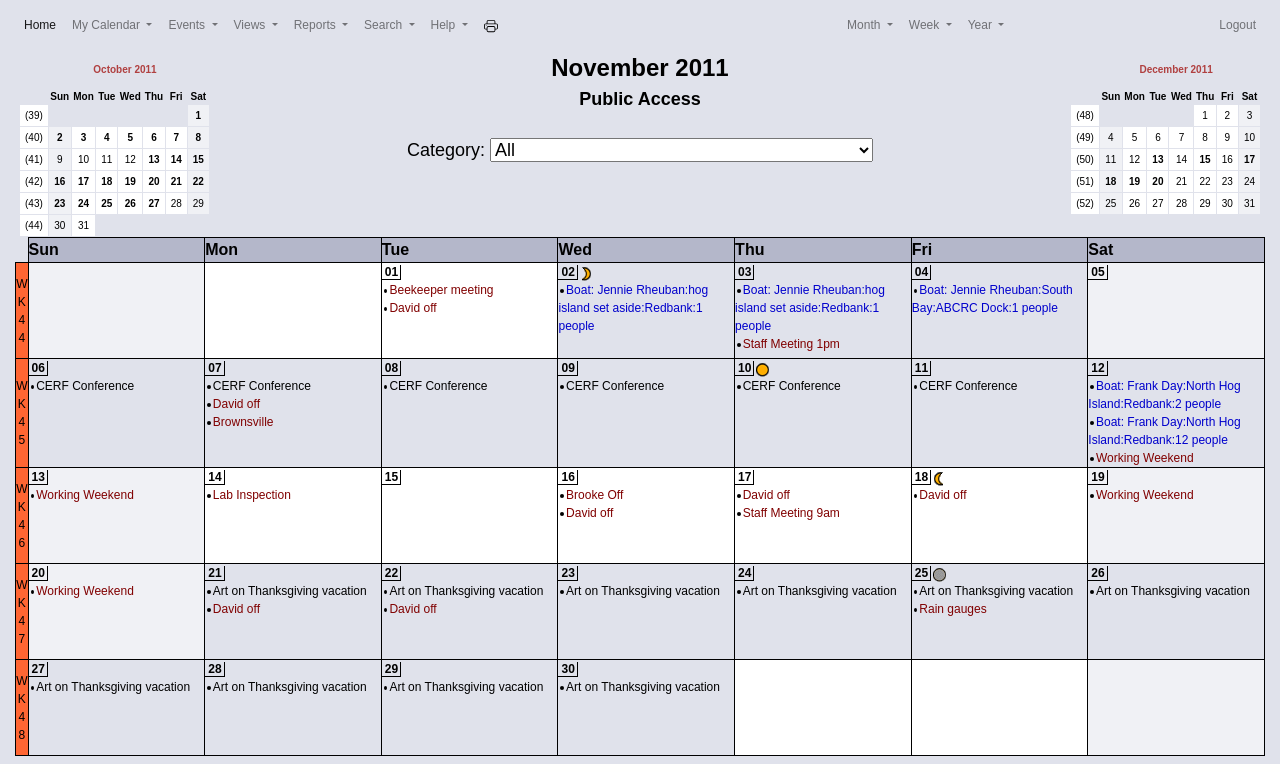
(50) (1085, 159)
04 (921, 272)
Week (926, 25)
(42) (34, 181)
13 (153, 159)
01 (391, 272)
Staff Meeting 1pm (788, 344)
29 (198, 203)
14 (176, 159)
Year (982, 25)
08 (391, 368)
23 (59, 203)
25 (106, 203)
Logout (1237, 25)
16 (59, 181)
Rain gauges (950, 609)
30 (59, 225)
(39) (34, 115)
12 (130, 159)
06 (38, 368)
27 (153, 203)
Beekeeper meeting (439, 290)
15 (198, 159)
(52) (1085, 203)
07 (214, 368)
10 (83, 159)
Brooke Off (591, 495)
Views (251, 25)
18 (106, 181)
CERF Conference (83, 386)
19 (130, 181)
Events (188, 25)
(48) (1085, 115)
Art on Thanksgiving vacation (286, 591)
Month (865, 25)
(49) (1085, 137)
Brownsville (240, 422)
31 (83, 225)
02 (567, 272)
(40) (34, 137)
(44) (34, 225)
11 (106, 159)
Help (445, 25)
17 (83, 181)
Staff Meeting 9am (788, 513)
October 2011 (124, 69)
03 (744, 272)
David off (410, 308)
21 (176, 181)
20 (153, 181)
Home (44, 23)
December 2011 (1175, 69)
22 (198, 181)
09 (567, 368)
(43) (34, 203)
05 (1097, 272)
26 (130, 203)
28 (176, 203)
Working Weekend (1141, 458)
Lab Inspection (249, 495)
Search (384, 25)
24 (83, 203)
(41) (34, 159)
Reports (316, 25)
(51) (1085, 181)
